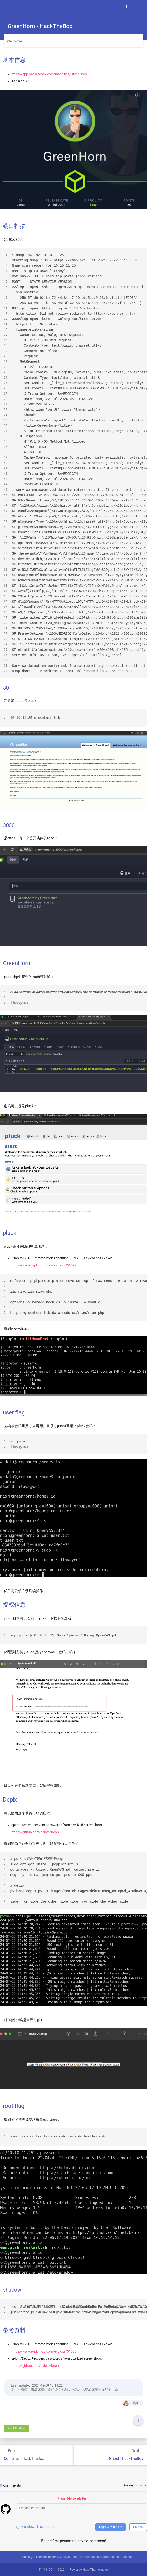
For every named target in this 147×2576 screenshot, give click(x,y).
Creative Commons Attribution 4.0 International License (96, 2557)
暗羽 (131, 2403)
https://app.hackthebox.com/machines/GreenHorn (49, 74)
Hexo (86, 2569)
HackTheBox (16, 2428)
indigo (104, 2569)
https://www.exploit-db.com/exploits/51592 (43, 1265)
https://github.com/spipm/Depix (35, 1832)
